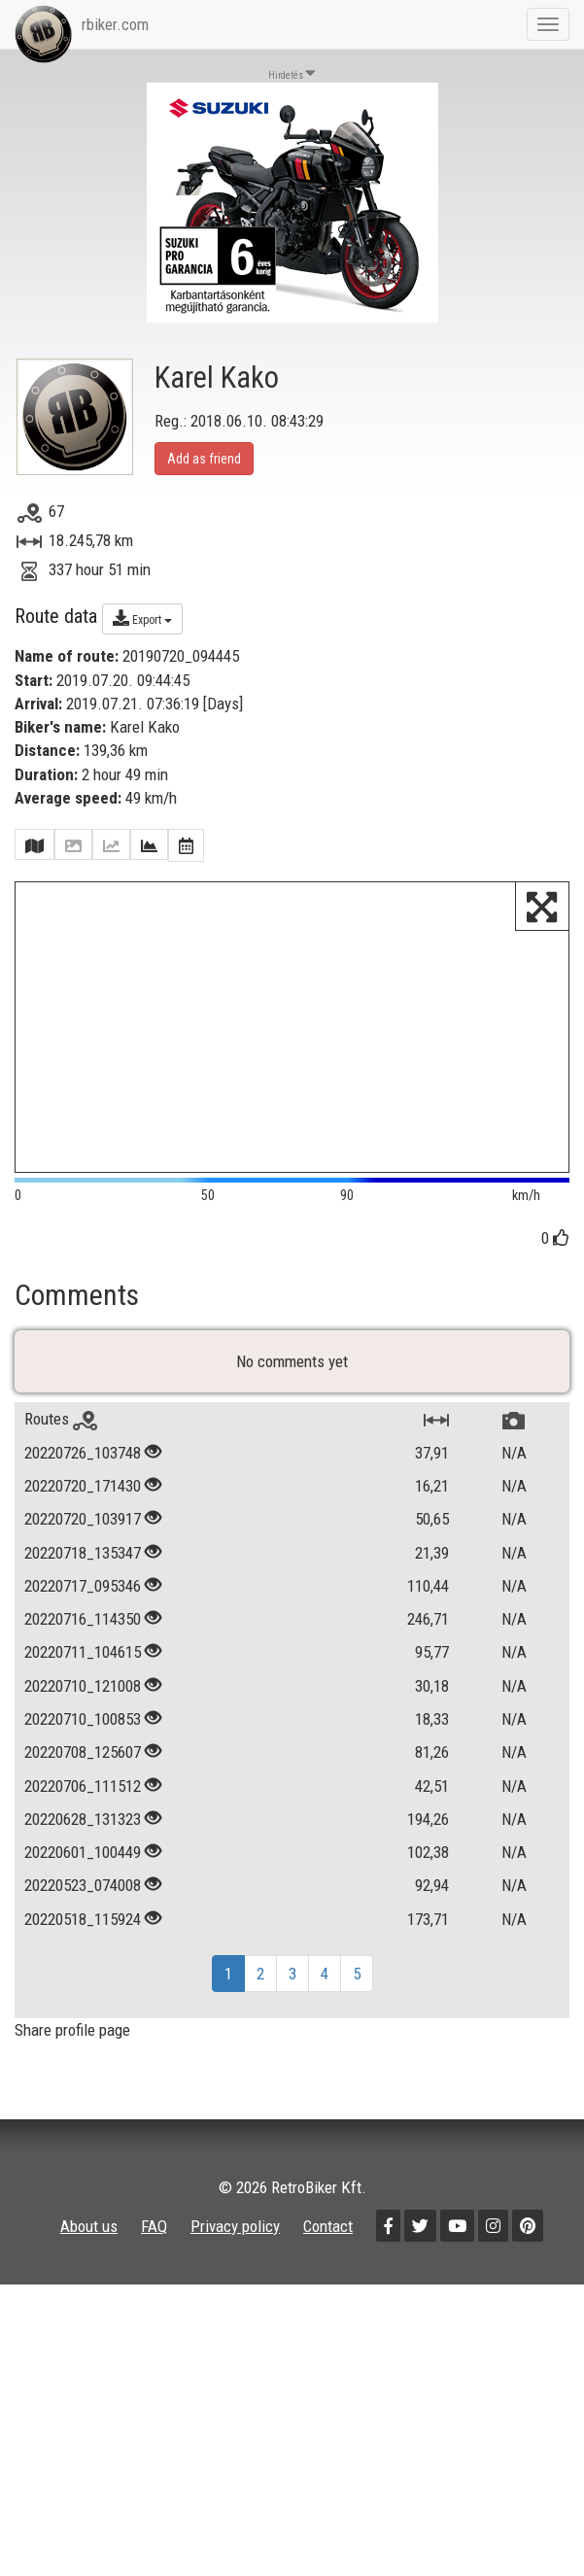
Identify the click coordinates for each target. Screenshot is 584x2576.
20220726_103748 (82, 1486)
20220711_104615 (82, 1687)
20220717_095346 (82, 1621)
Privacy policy (235, 2261)
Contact (328, 2261)
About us (89, 2261)
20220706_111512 (82, 1820)
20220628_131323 (82, 1854)
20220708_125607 (82, 1787)
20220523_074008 (82, 1920)
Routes (60, 1453)
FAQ (154, 2261)
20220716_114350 (82, 1654)
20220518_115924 (82, 1953)
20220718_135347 (82, 1587)
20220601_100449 (82, 1887)
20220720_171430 (82, 1520)
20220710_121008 (82, 1720)
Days (223, 703)
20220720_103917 (82, 1553)
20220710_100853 (82, 1754)
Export (142, 618)
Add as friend (204, 458)
